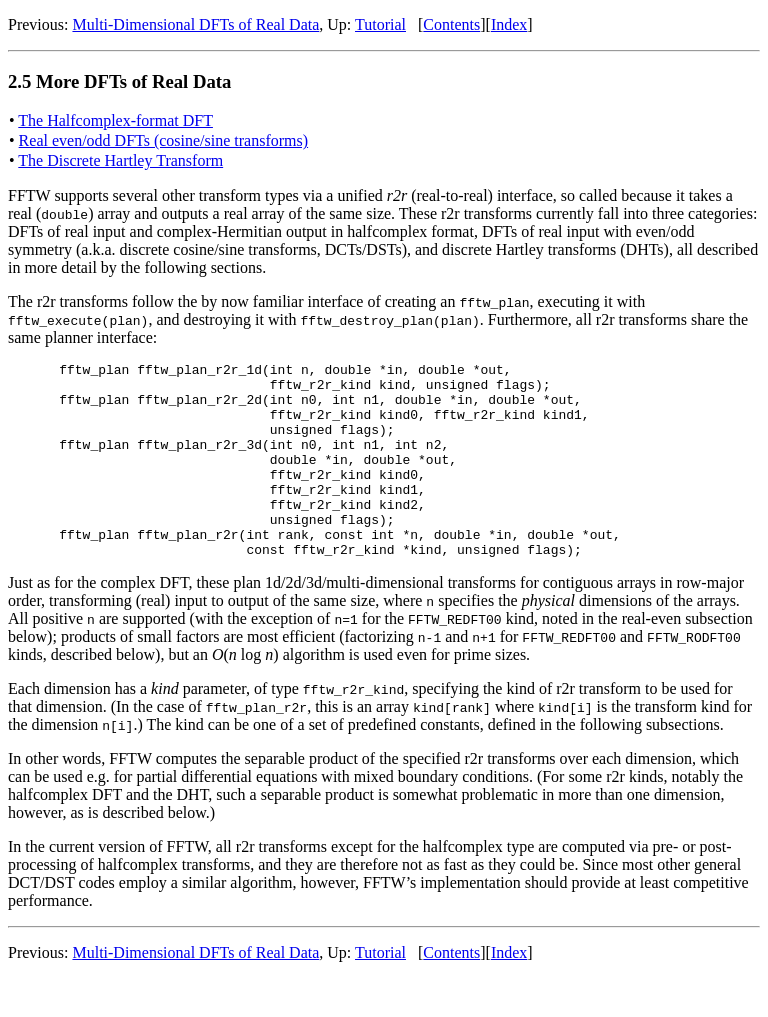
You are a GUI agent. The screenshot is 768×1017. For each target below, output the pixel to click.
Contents (451, 24)
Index (509, 24)
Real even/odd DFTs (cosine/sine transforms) (163, 140)
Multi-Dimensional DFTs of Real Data (195, 24)
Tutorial (380, 24)
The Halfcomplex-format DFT (115, 120)
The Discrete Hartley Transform (120, 160)
